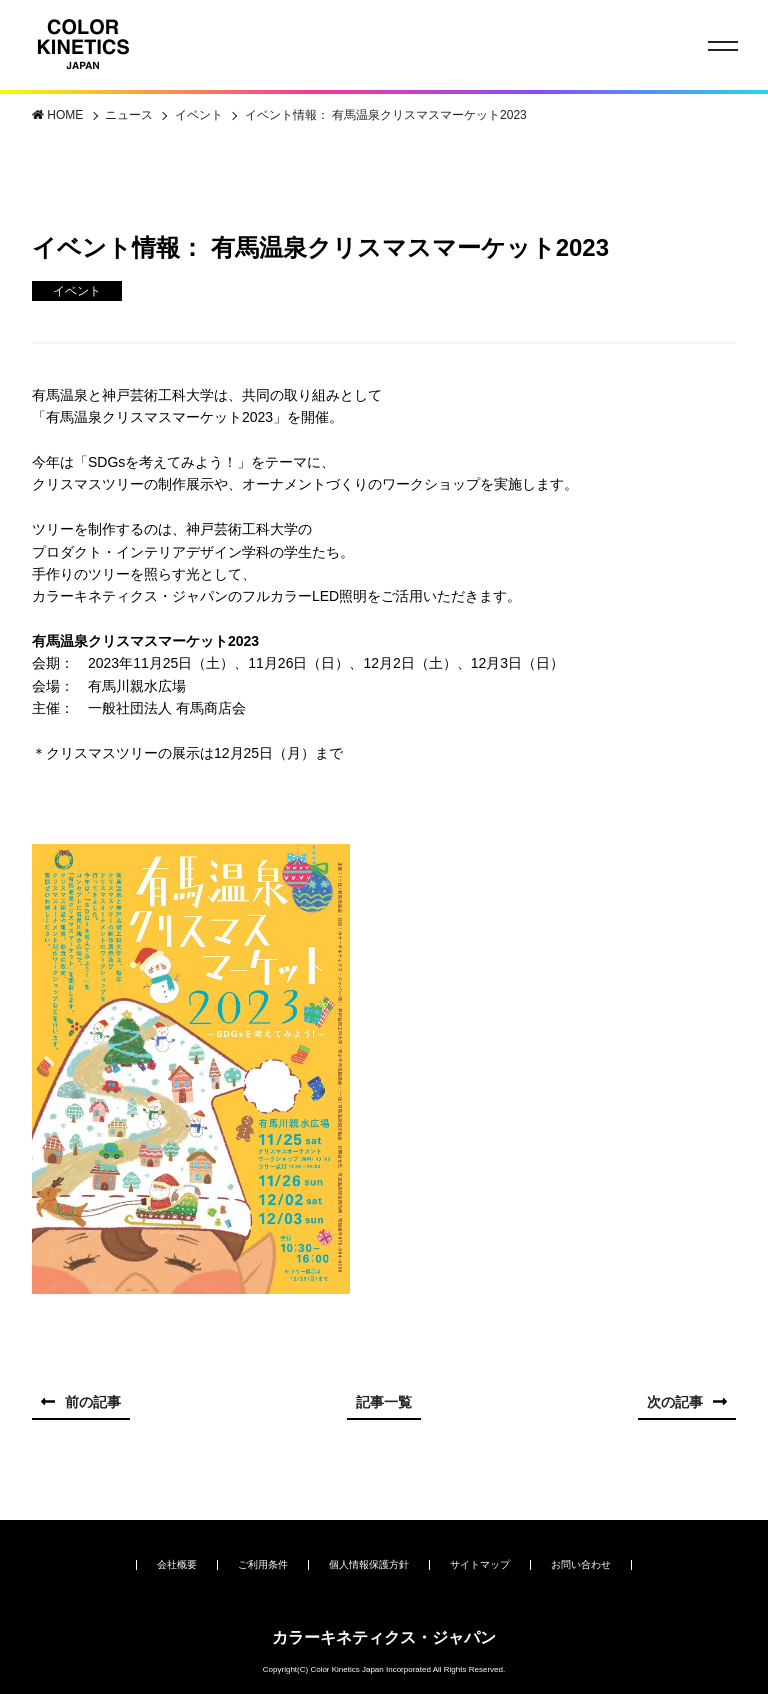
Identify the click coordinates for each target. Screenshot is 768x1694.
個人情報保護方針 (369, 1564)
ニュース (130, 115)
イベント (200, 115)
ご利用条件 (263, 1564)
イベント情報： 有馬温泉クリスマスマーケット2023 (386, 115)
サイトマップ (480, 1564)
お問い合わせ (581, 1564)
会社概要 (177, 1564)
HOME (66, 115)
